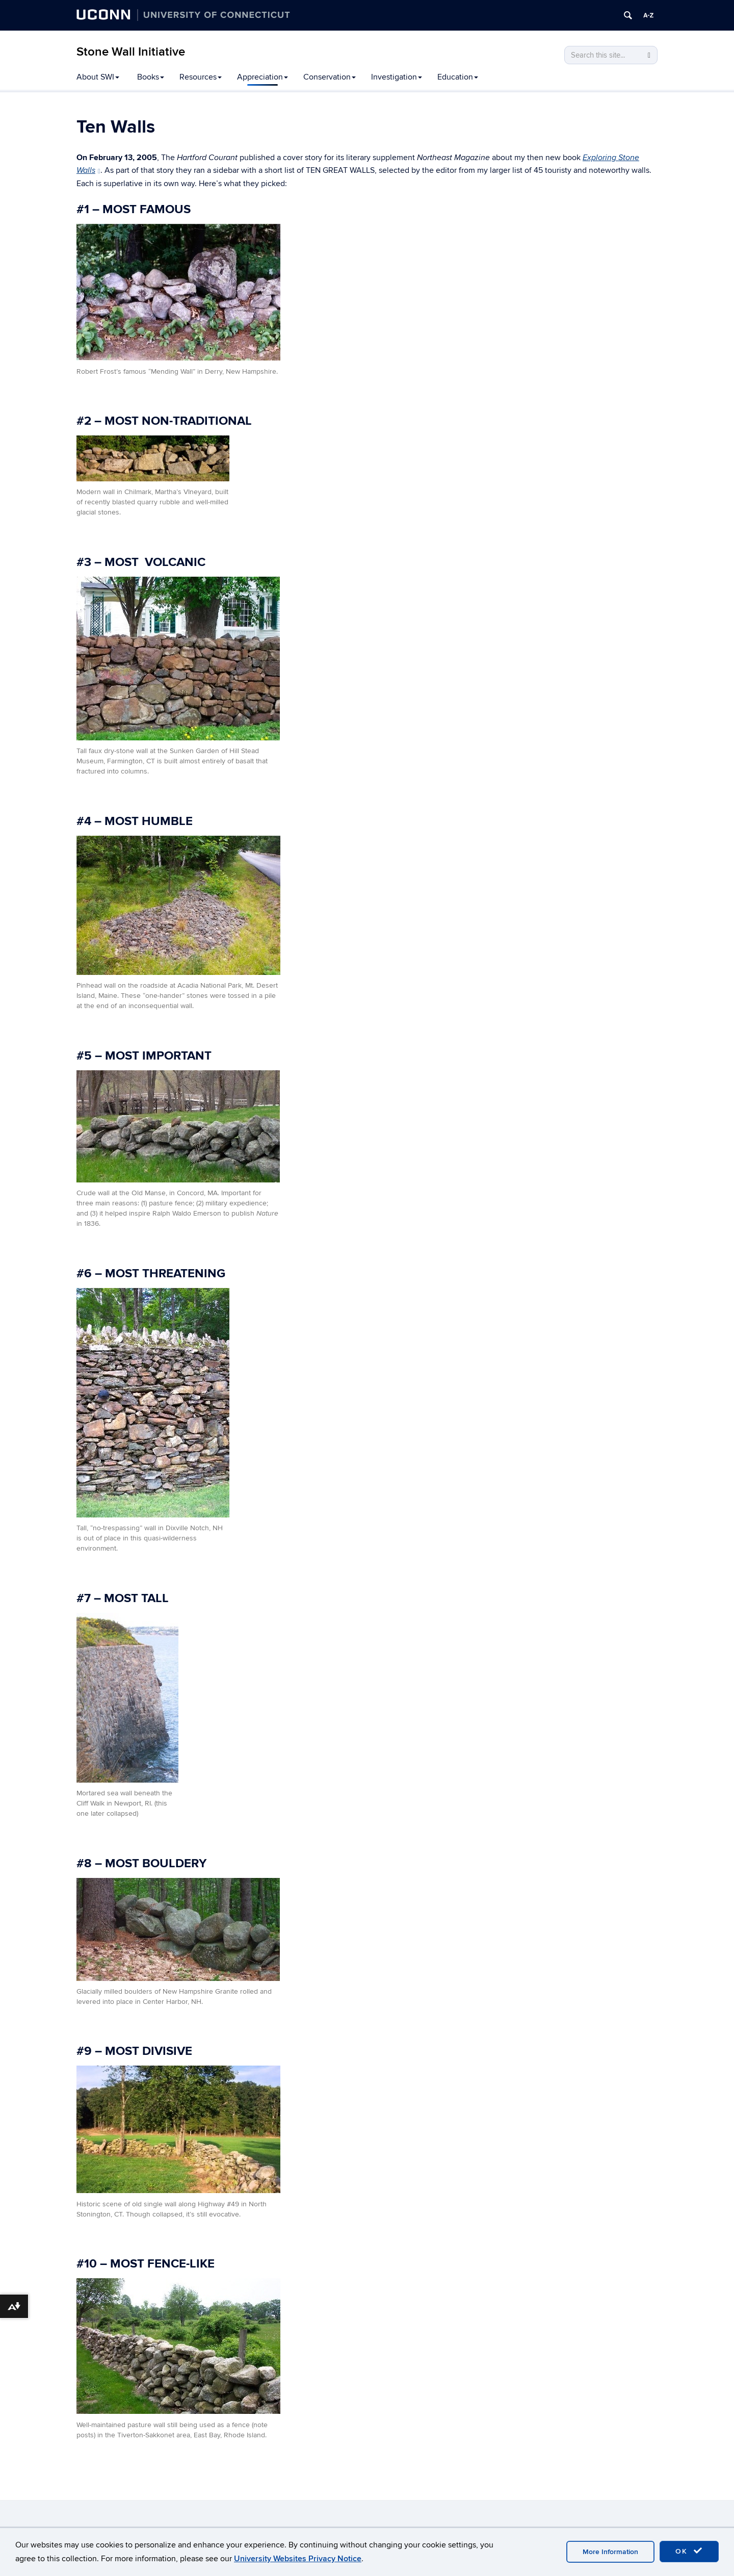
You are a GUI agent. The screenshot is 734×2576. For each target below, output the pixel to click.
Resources (200, 77)
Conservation (329, 77)
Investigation (396, 77)
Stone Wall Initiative (130, 51)
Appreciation (262, 77)
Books (150, 77)
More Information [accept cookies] (610, 2551)
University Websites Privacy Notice (297, 2559)
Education (457, 77)
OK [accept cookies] (689, 2551)
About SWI (97, 77)
